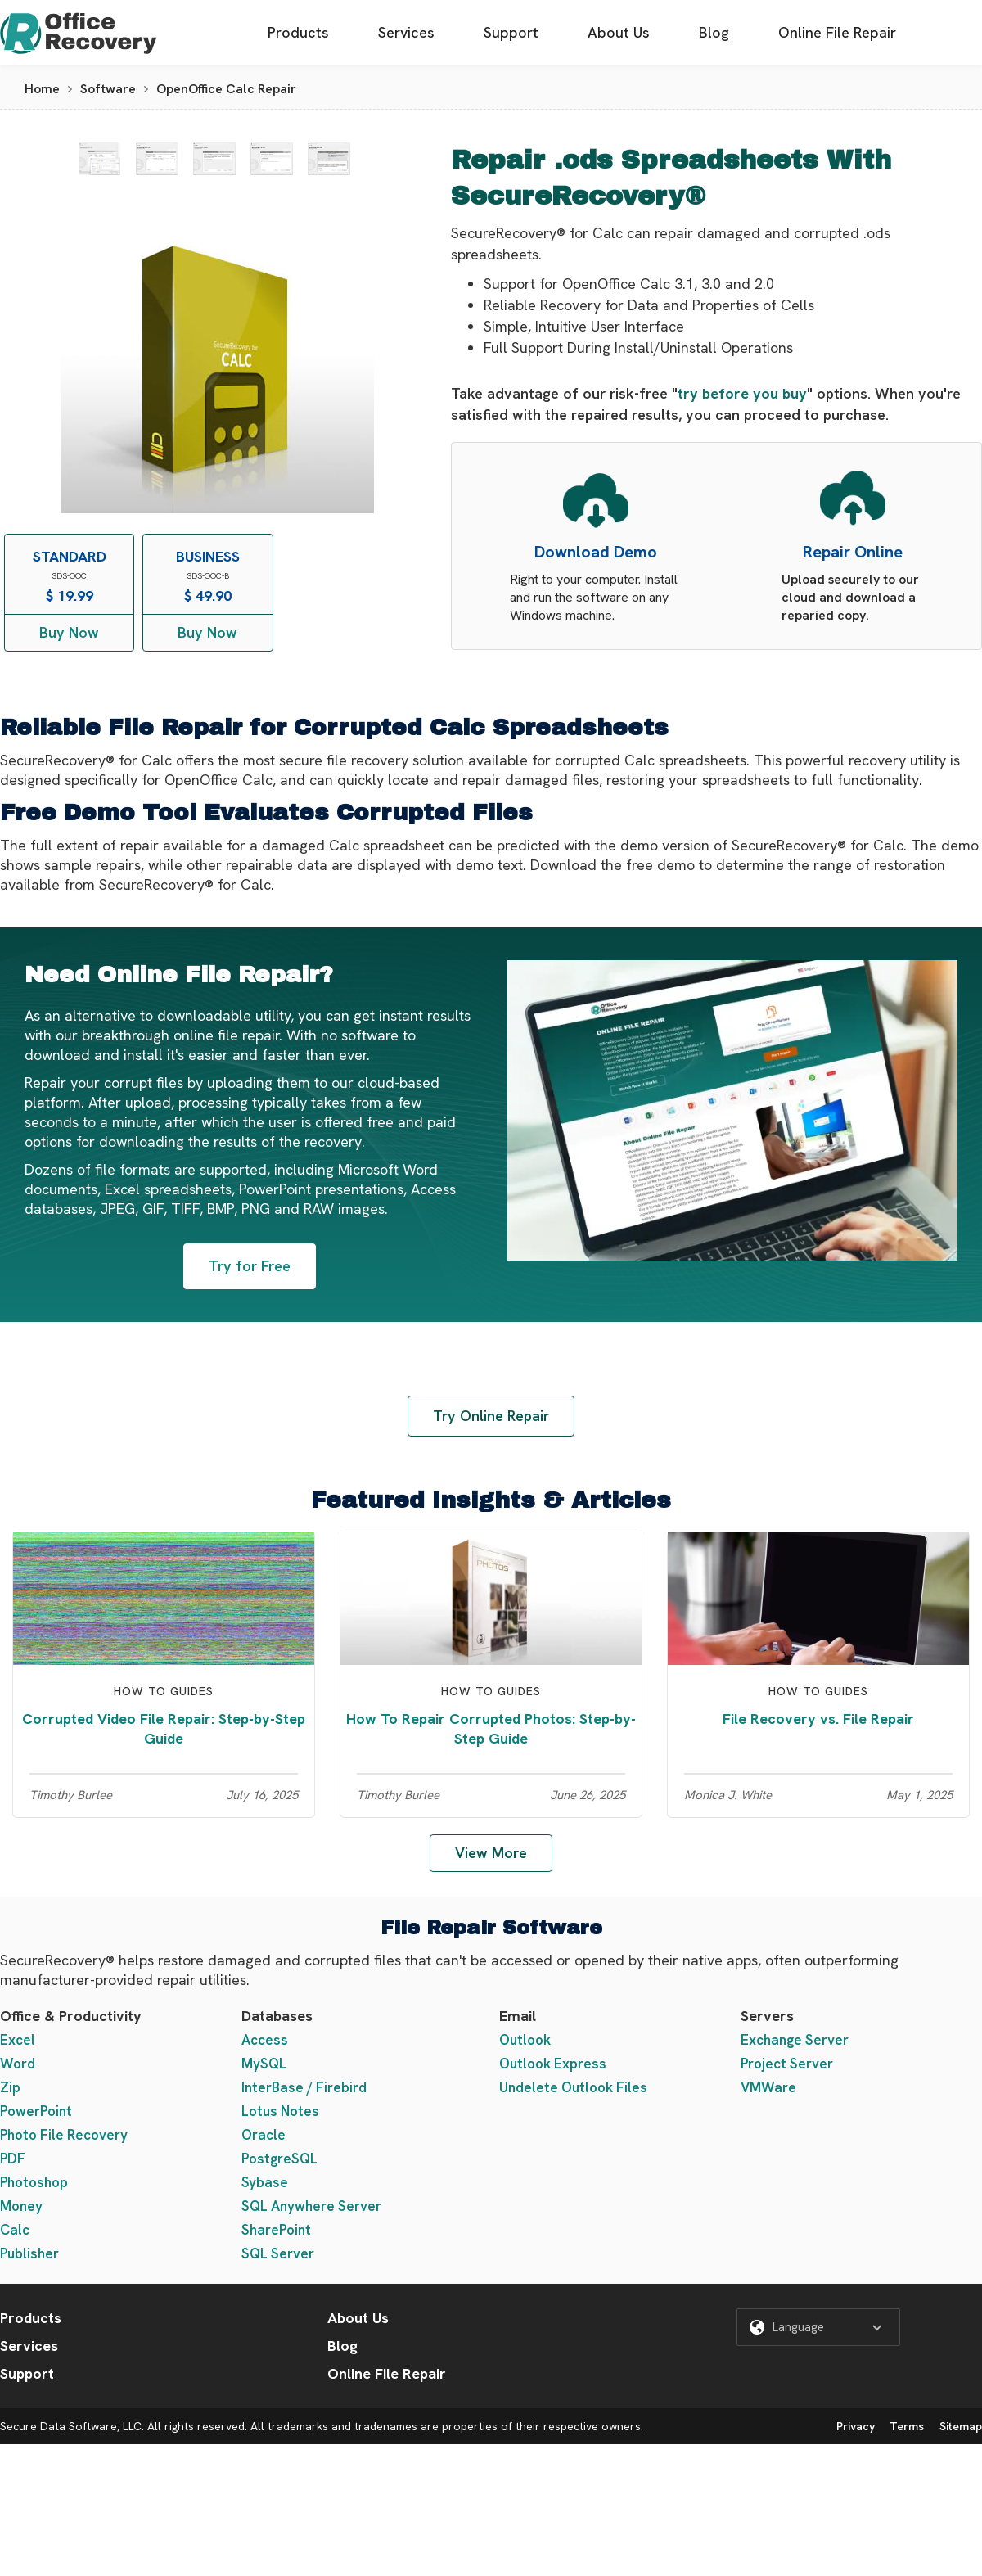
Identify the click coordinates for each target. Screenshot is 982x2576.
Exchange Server (795, 2040)
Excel (17, 2040)
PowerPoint (36, 2111)
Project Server (787, 2064)
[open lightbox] (99, 158)
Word (17, 2064)
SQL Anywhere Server (311, 2206)
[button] (818, 2327)
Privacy (855, 2426)
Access (264, 2040)
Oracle (263, 2135)
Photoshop (34, 2182)
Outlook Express (552, 2064)
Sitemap (960, 2426)
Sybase (264, 2182)
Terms (907, 2426)
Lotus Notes (280, 2111)
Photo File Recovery (64, 2135)
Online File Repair (837, 32)
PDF (12, 2159)
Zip (10, 2087)
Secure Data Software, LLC (71, 2426)
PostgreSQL (279, 2159)
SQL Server (277, 2253)
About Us (619, 32)
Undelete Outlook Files (573, 2087)
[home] (78, 33)
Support (511, 32)
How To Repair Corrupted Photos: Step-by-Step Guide (491, 1728)
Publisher (29, 2253)
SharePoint (276, 2230)
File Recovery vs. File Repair (818, 1718)
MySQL (263, 2064)
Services (406, 32)
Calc (14, 2230)
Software (108, 88)
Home (42, 88)
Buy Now (69, 632)
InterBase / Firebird (304, 2087)
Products (298, 32)
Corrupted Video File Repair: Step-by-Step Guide (163, 1728)
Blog (714, 32)
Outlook (525, 2040)
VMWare (768, 2087)
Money (21, 2206)
